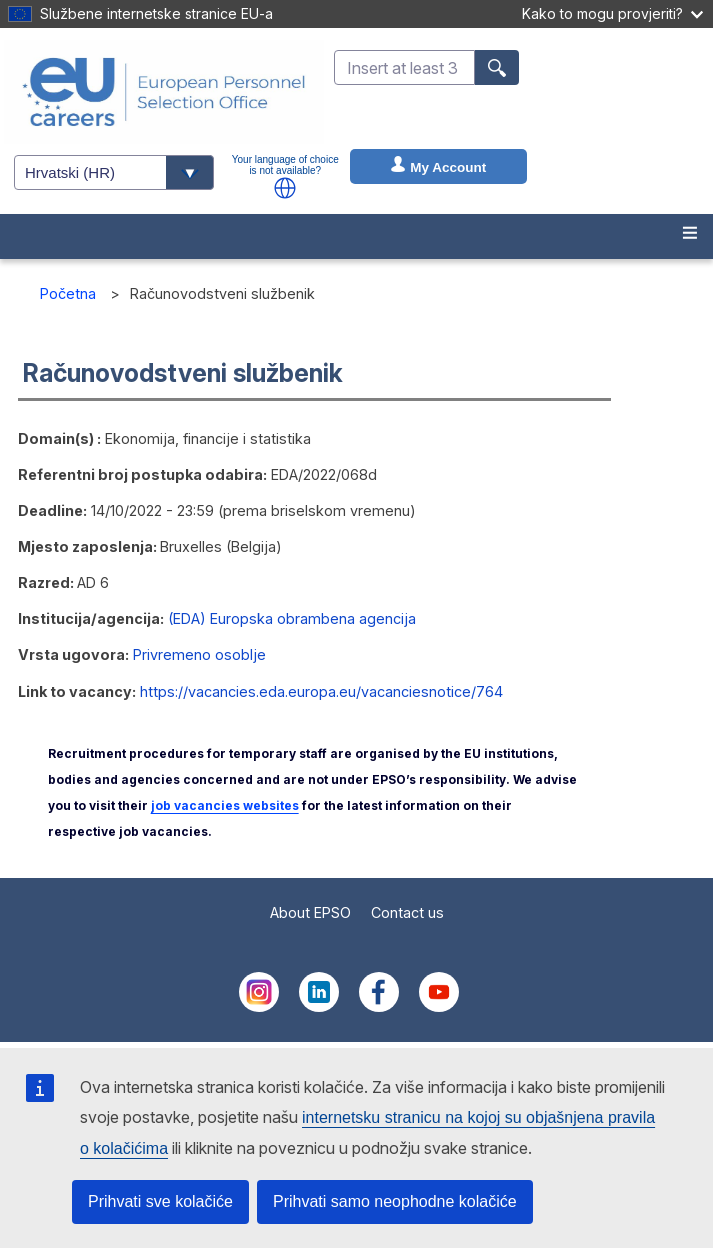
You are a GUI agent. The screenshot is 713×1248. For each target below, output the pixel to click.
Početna (68, 293)
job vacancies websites (225, 805)
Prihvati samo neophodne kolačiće (395, 1201)
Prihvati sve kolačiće (160, 1201)
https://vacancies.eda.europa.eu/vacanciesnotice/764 (321, 691)
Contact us (407, 912)
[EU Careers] (164, 92)
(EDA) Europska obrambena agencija (292, 618)
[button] (285, 188)
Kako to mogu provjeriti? (612, 13)
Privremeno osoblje (199, 654)
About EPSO (310, 912)
